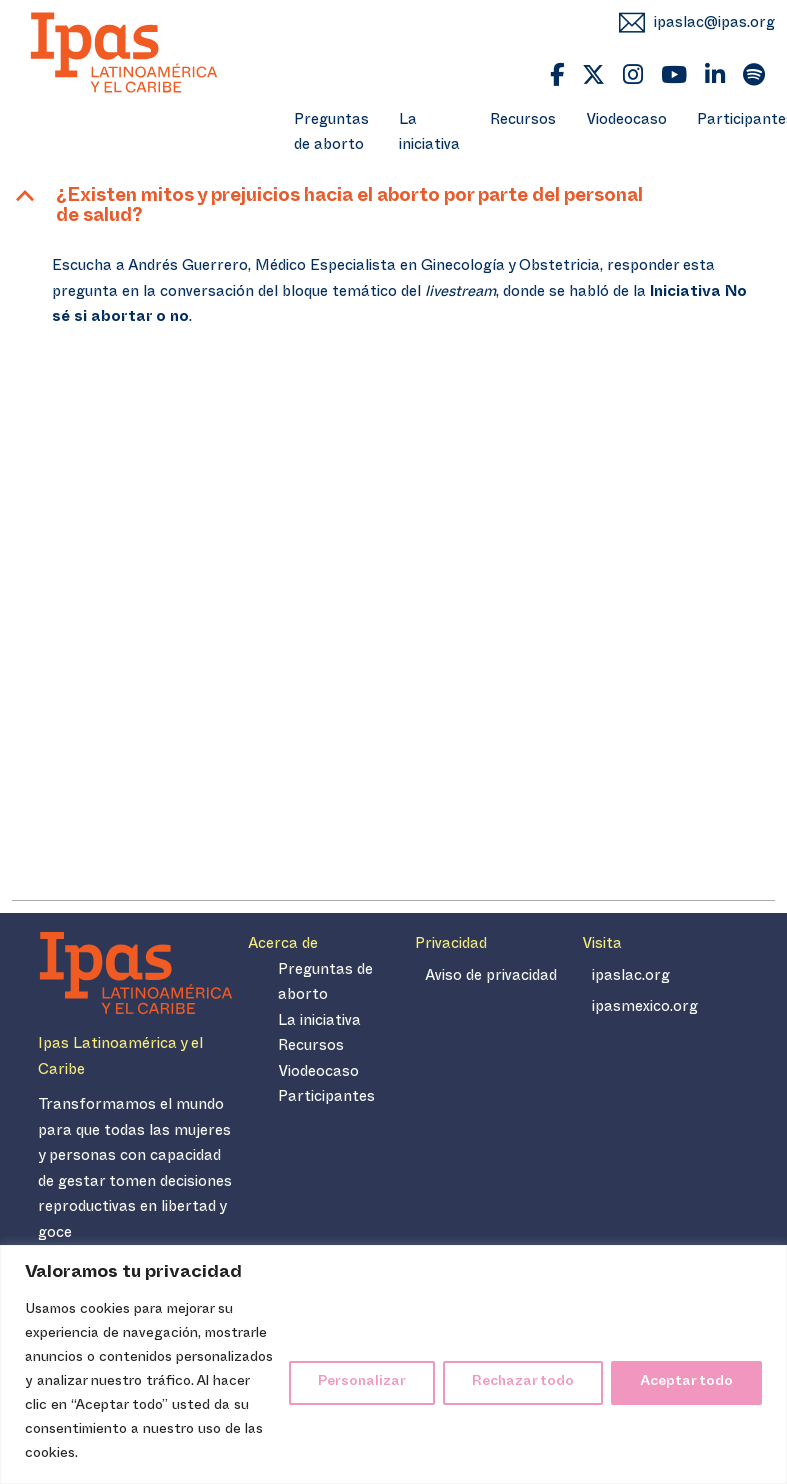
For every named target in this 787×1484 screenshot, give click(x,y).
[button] (393, 210)
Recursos (523, 121)
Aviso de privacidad (491, 977)
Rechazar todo (523, 1382)
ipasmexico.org (645, 1008)
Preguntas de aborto (331, 134)
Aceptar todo (686, 1382)
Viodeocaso (626, 121)
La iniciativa (429, 134)
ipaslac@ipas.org (714, 24)
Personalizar (362, 1382)
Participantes (326, 1098)
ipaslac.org (631, 977)
